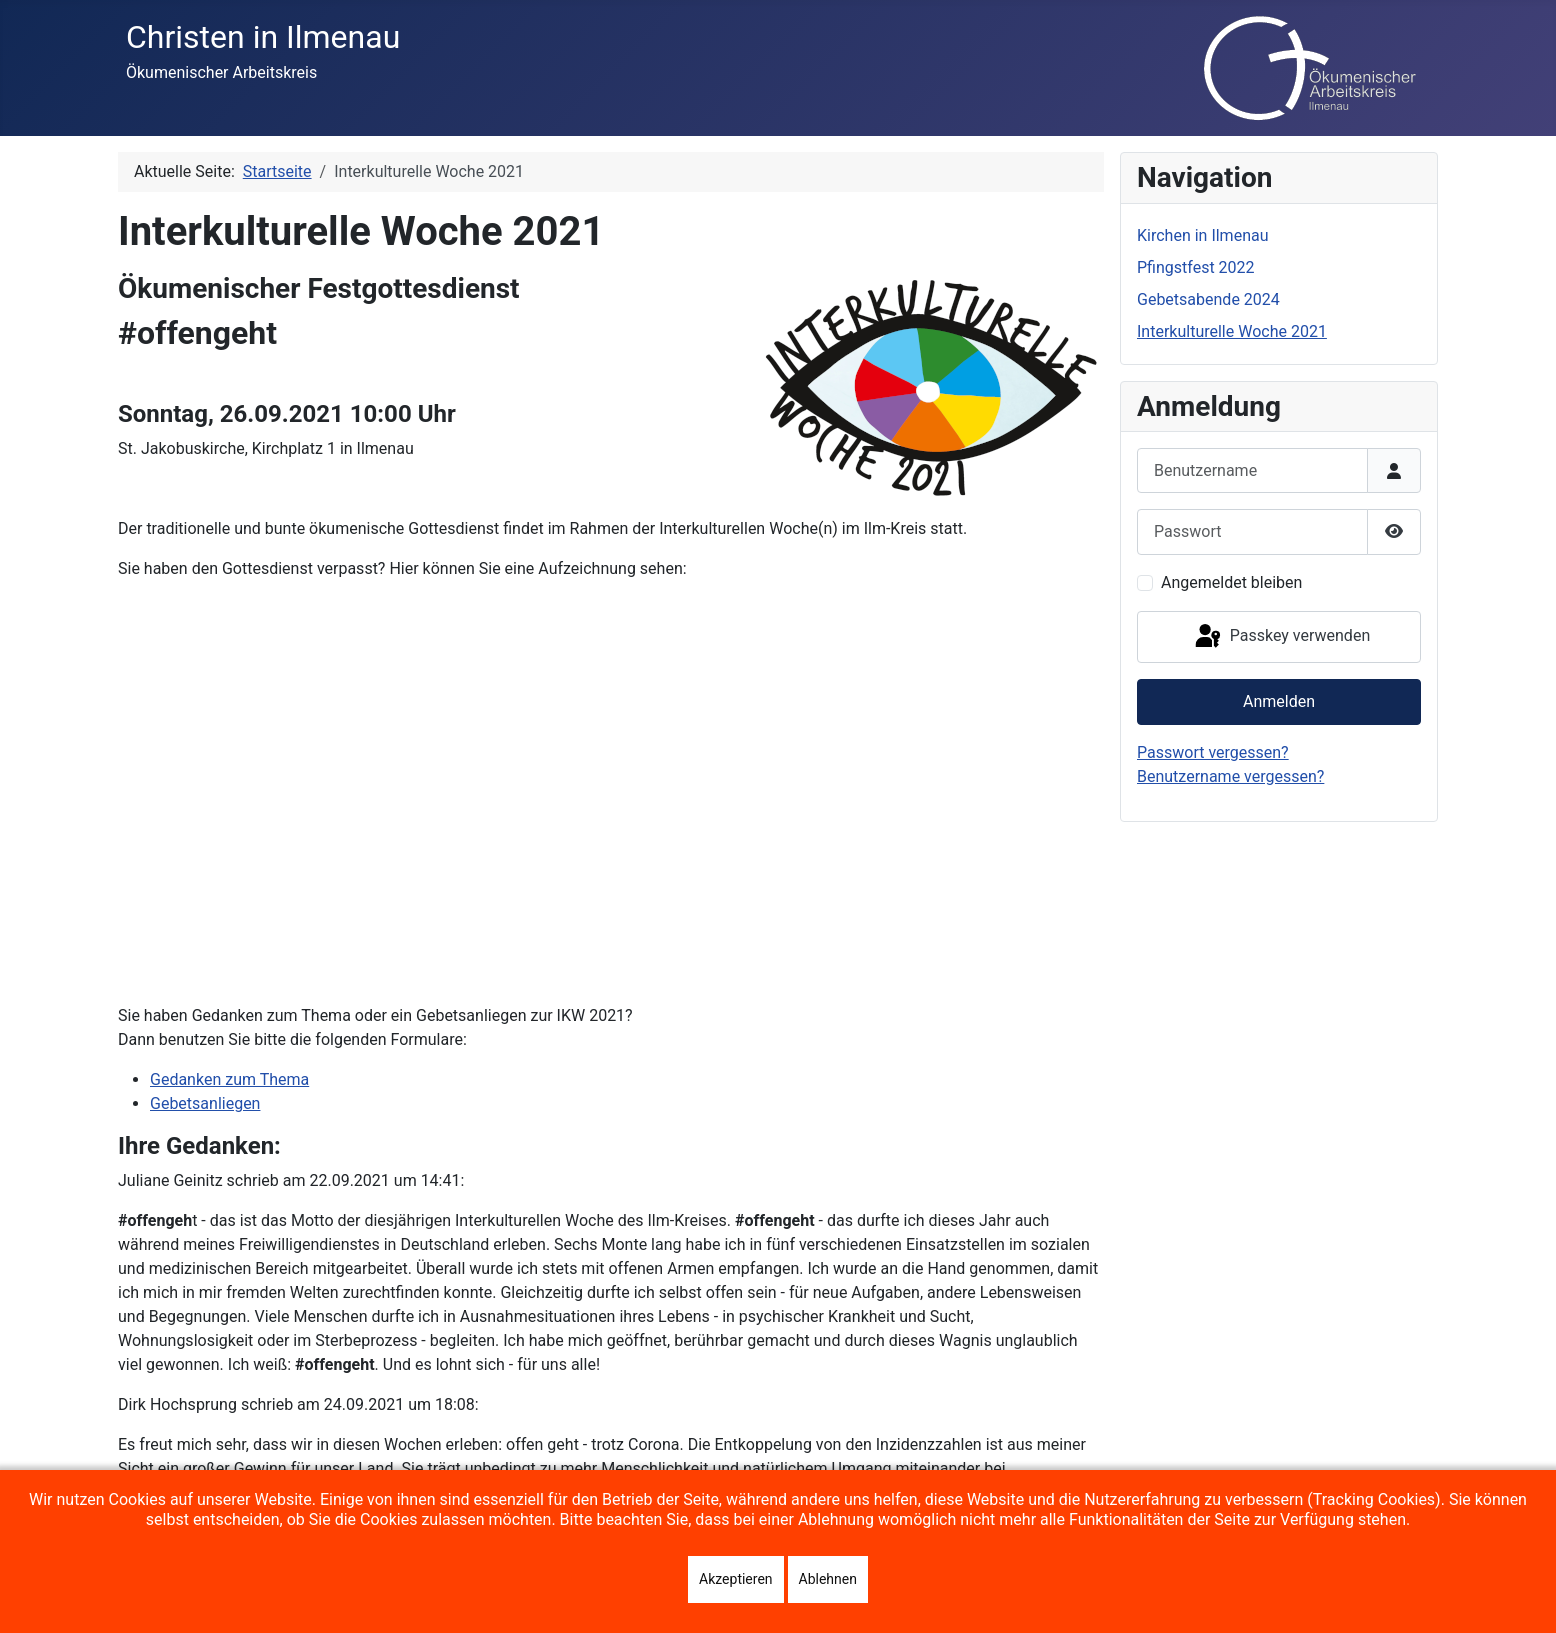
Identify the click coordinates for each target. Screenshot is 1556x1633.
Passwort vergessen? (1213, 752)
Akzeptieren (736, 1579)
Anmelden (1279, 701)
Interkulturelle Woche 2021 (1232, 331)
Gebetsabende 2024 (1208, 299)
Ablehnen (828, 1579)
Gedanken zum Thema (229, 1079)
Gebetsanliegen (205, 1103)
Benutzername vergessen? (1230, 776)
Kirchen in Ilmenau (1203, 235)
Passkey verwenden (1281, 637)
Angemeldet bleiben (1231, 582)
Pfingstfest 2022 (1196, 267)
